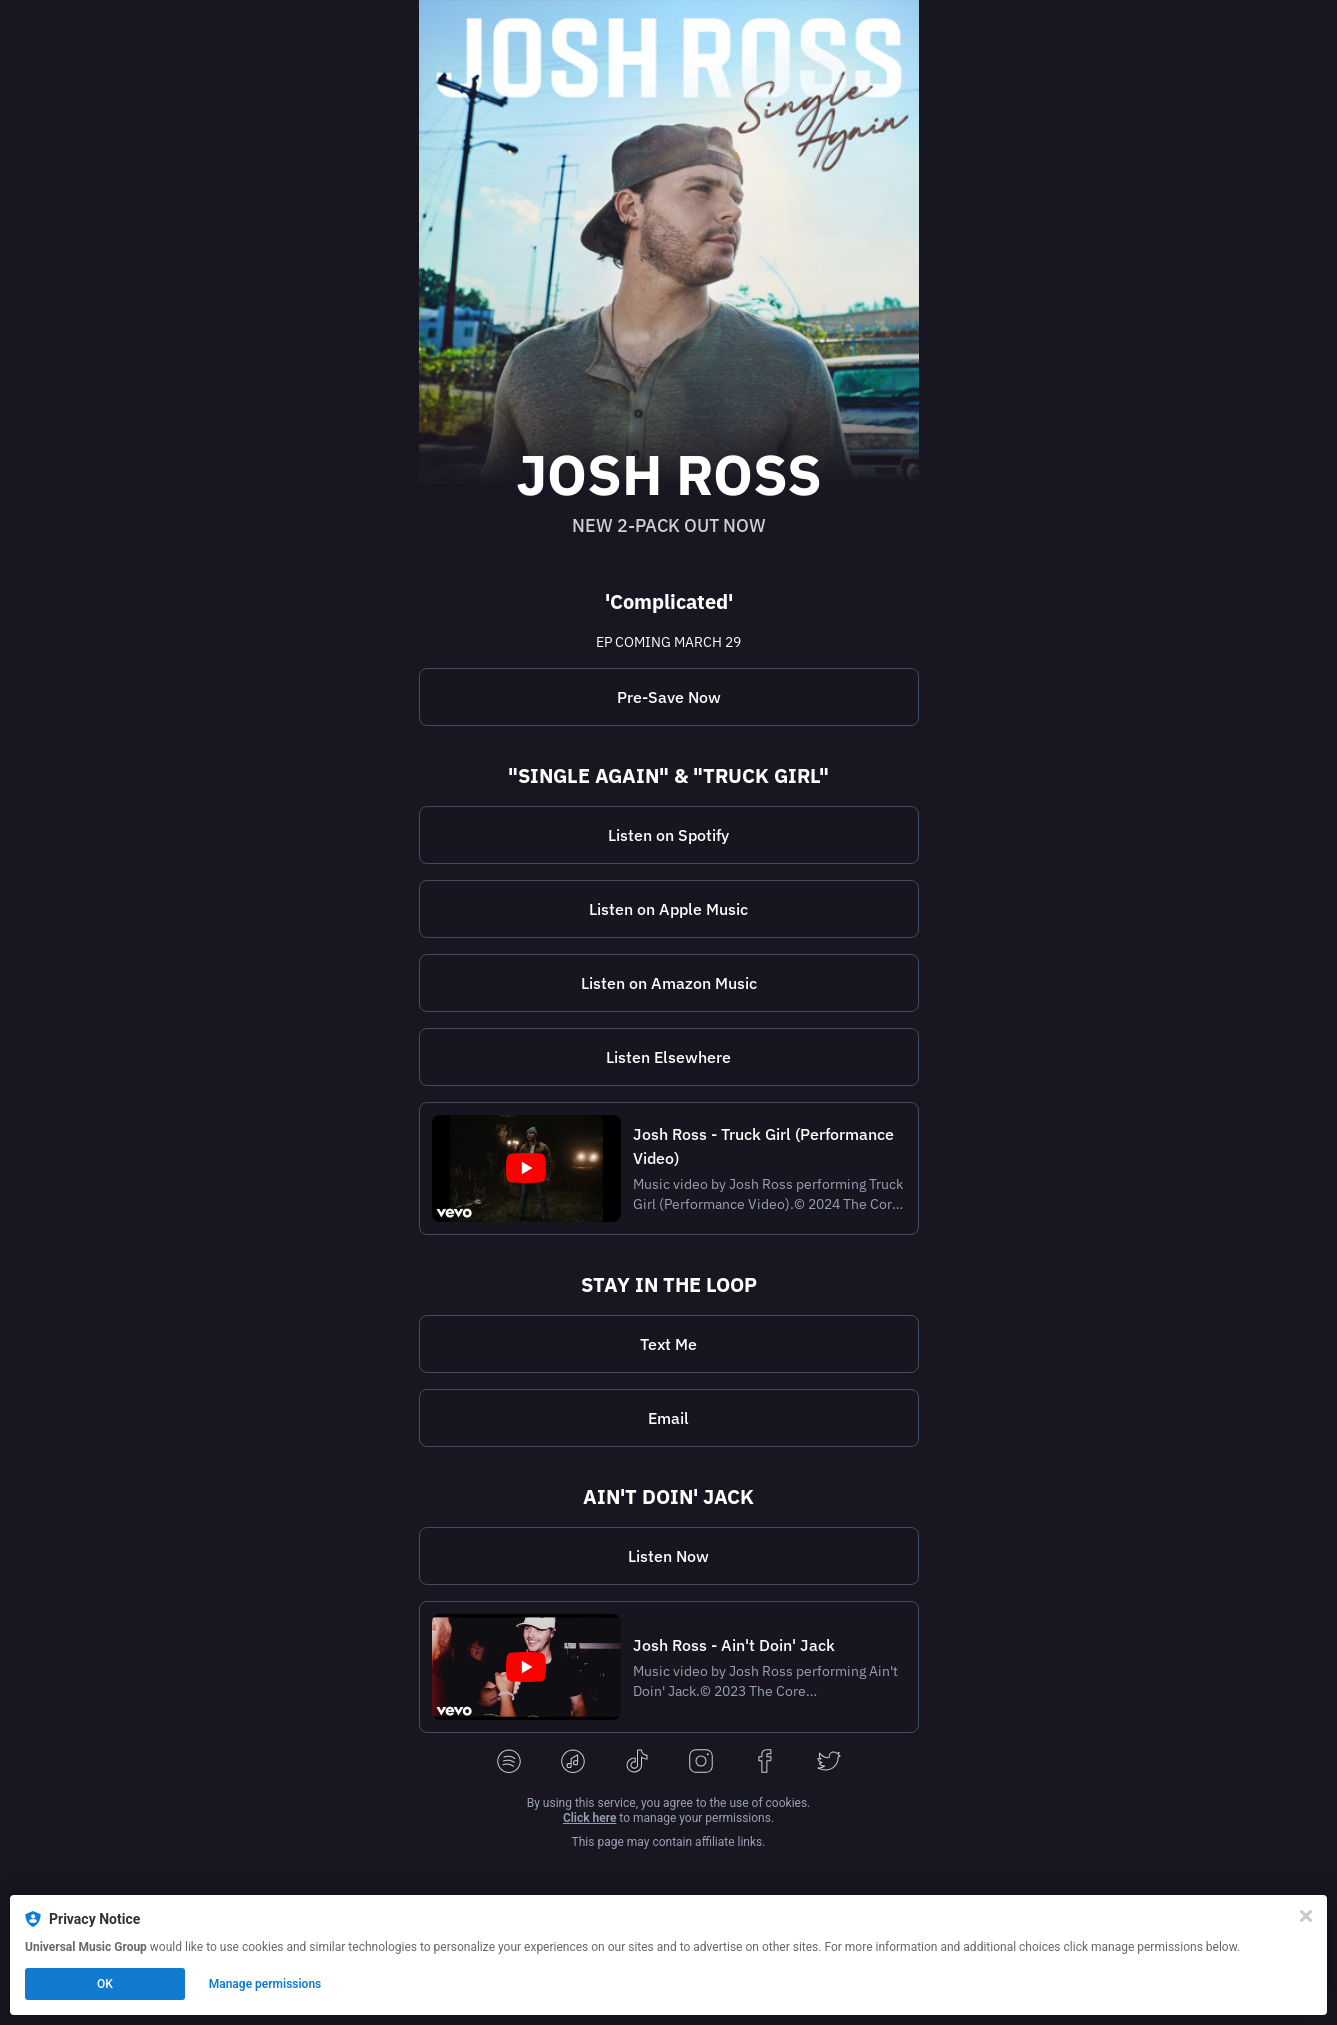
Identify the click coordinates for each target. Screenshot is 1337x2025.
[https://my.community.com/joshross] (669, 1344)
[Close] (1306, 1916)
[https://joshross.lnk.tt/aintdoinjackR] (669, 1556)
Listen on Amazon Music (669, 983)
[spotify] (509, 1762)
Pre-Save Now (669, 697)
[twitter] (829, 1762)
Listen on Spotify (668, 835)
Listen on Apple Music (668, 909)
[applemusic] (573, 1762)
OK (105, 1984)
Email (668, 1418)
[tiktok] (637, 1762)
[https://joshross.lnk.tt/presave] (669, 697)
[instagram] (701, 1762)
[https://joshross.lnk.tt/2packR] (669, 1057)
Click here (589, 1818)
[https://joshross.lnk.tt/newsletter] (669, 1418)
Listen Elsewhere (668, 1057)
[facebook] (765, 1762)
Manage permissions (265, 1984)
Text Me (668, 1344)
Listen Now (668, 1556)
